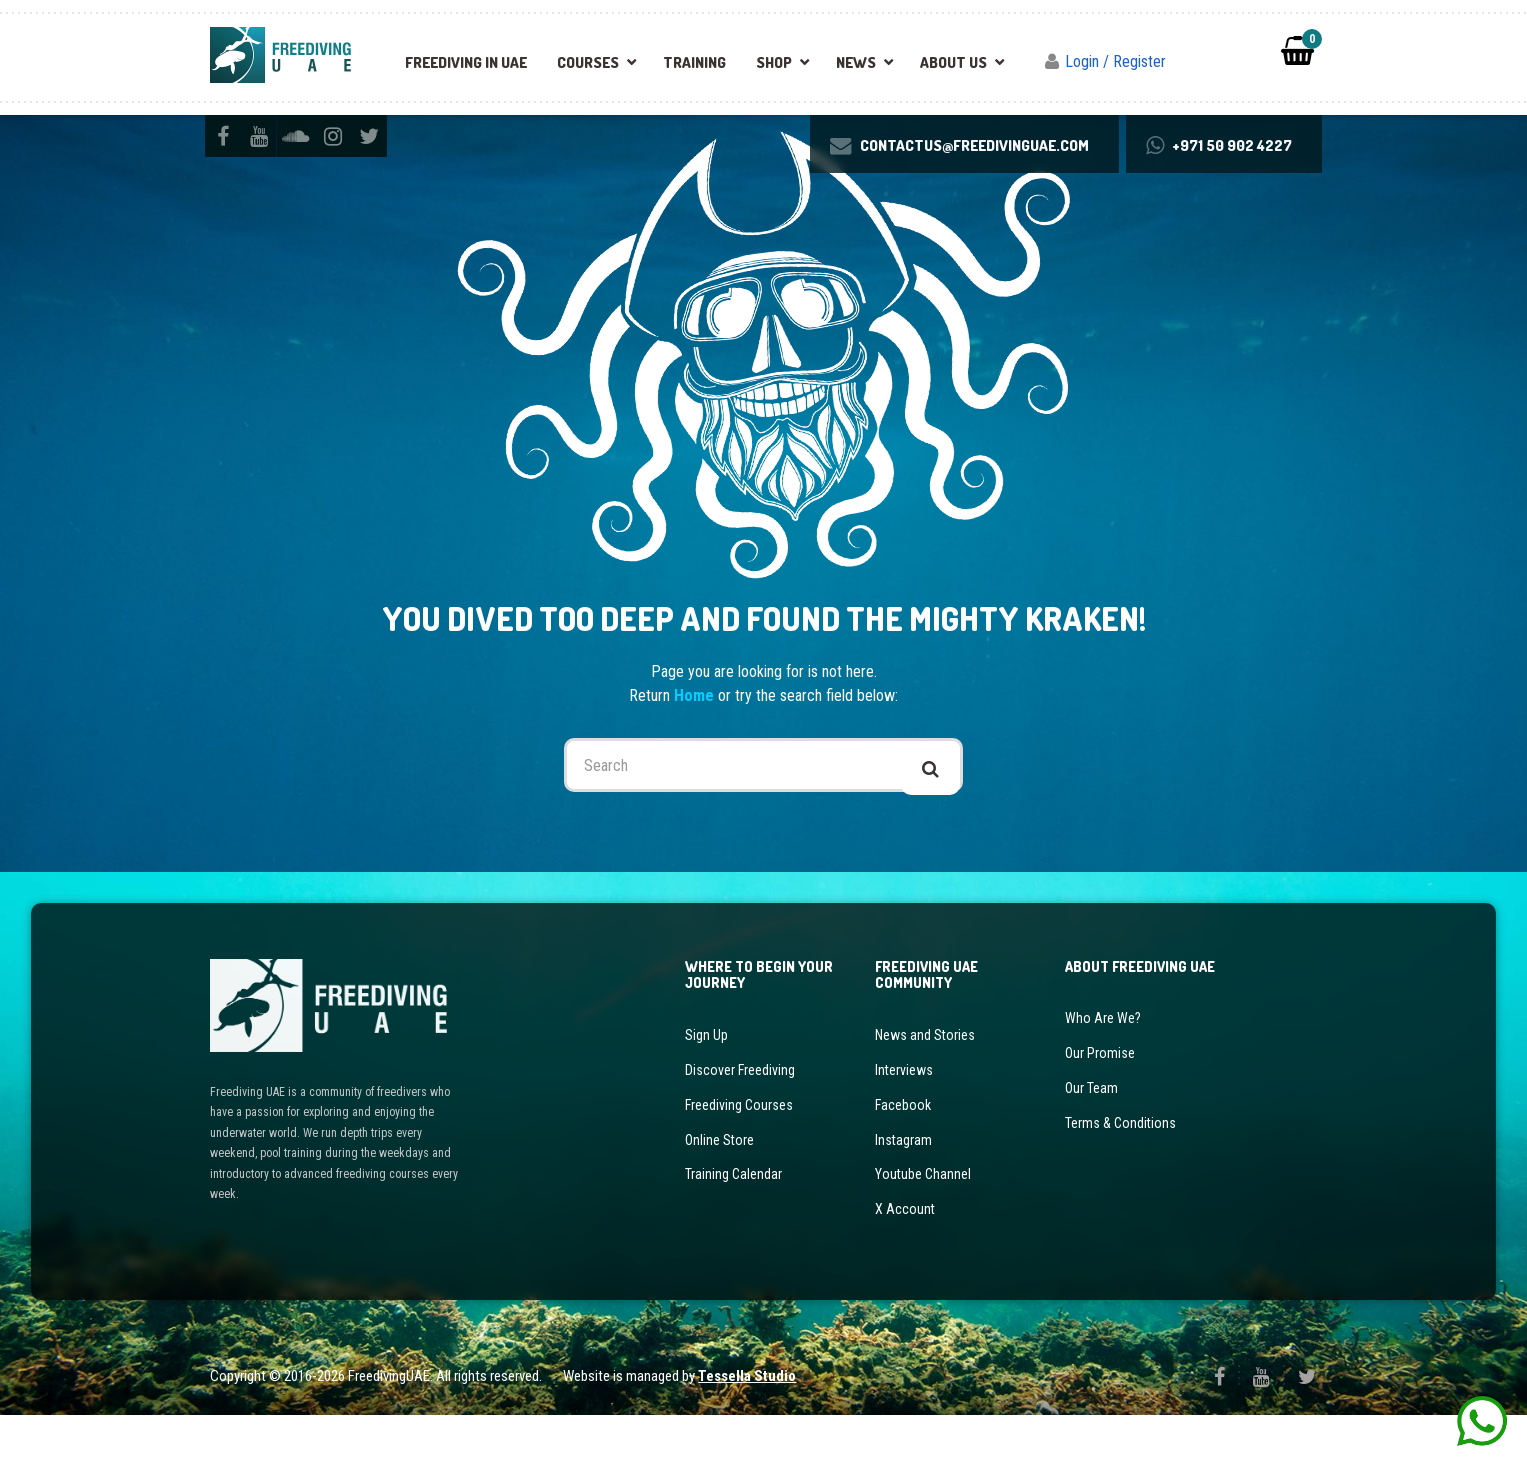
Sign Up (706, 1093)
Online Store (719, 1189)
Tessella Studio (747, 1426)
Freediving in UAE (466, 62)
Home (696, 750)
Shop (774, 62)
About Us (953, 62)
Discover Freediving (740, 1125)
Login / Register (1115, 61)
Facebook (903, 1157)
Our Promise (1100, 1108)
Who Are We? (1103, 1076)
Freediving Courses (739, 1157)
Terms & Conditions (1120, 1172)
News (856, 62)
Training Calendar (733, 1221)
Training (694, 62)
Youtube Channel (923, 1221)
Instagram (903, 1189)
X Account (905, 1253)
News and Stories (925, 1093)
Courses (588, 62)
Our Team (1091, 1140)
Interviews (904, 1125)
